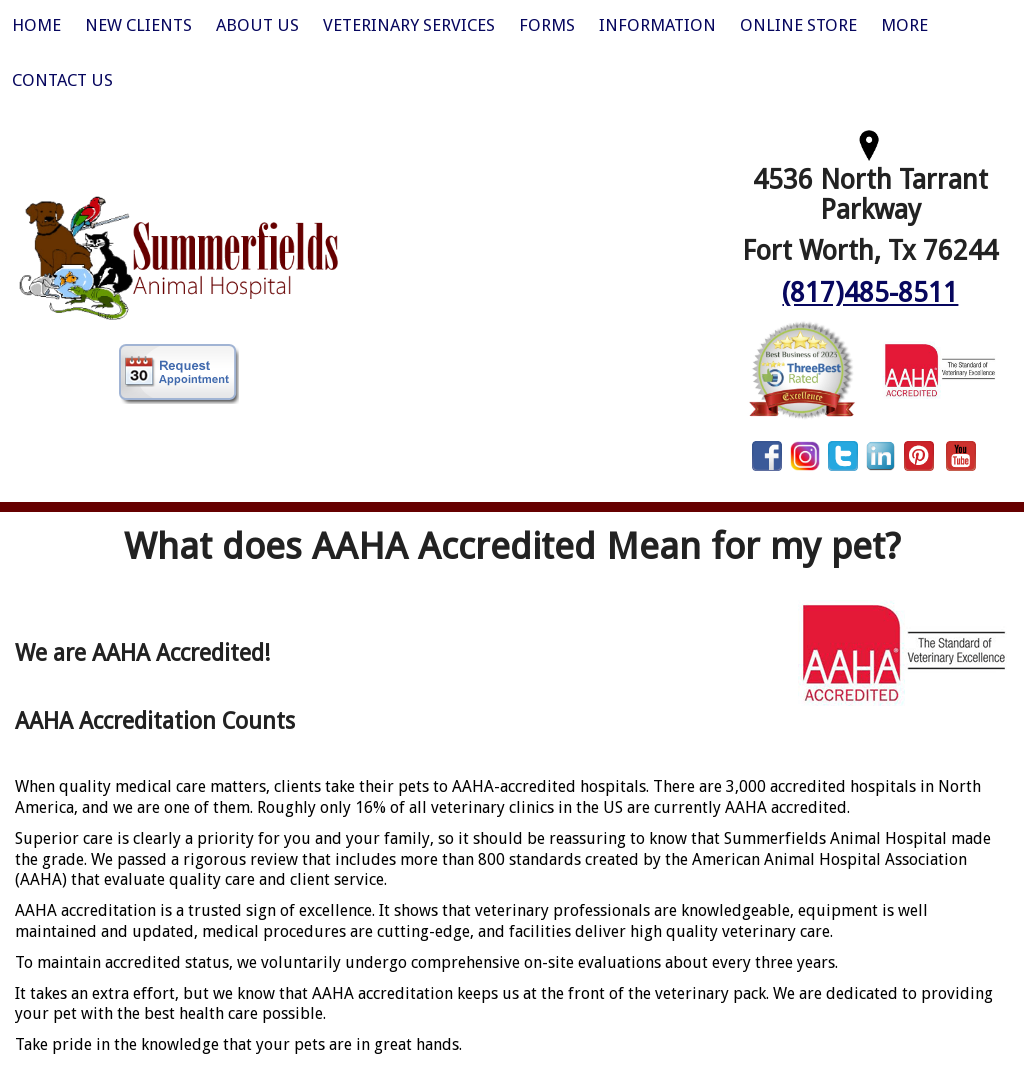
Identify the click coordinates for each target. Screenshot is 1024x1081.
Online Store (798, 25)
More (904, 25)
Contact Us (62, 80)
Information (657, 25)
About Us (257, 25)
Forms (547, 25)
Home (36, 25)
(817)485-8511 (870, 292)
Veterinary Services (409, 25)
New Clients (138, 25)
